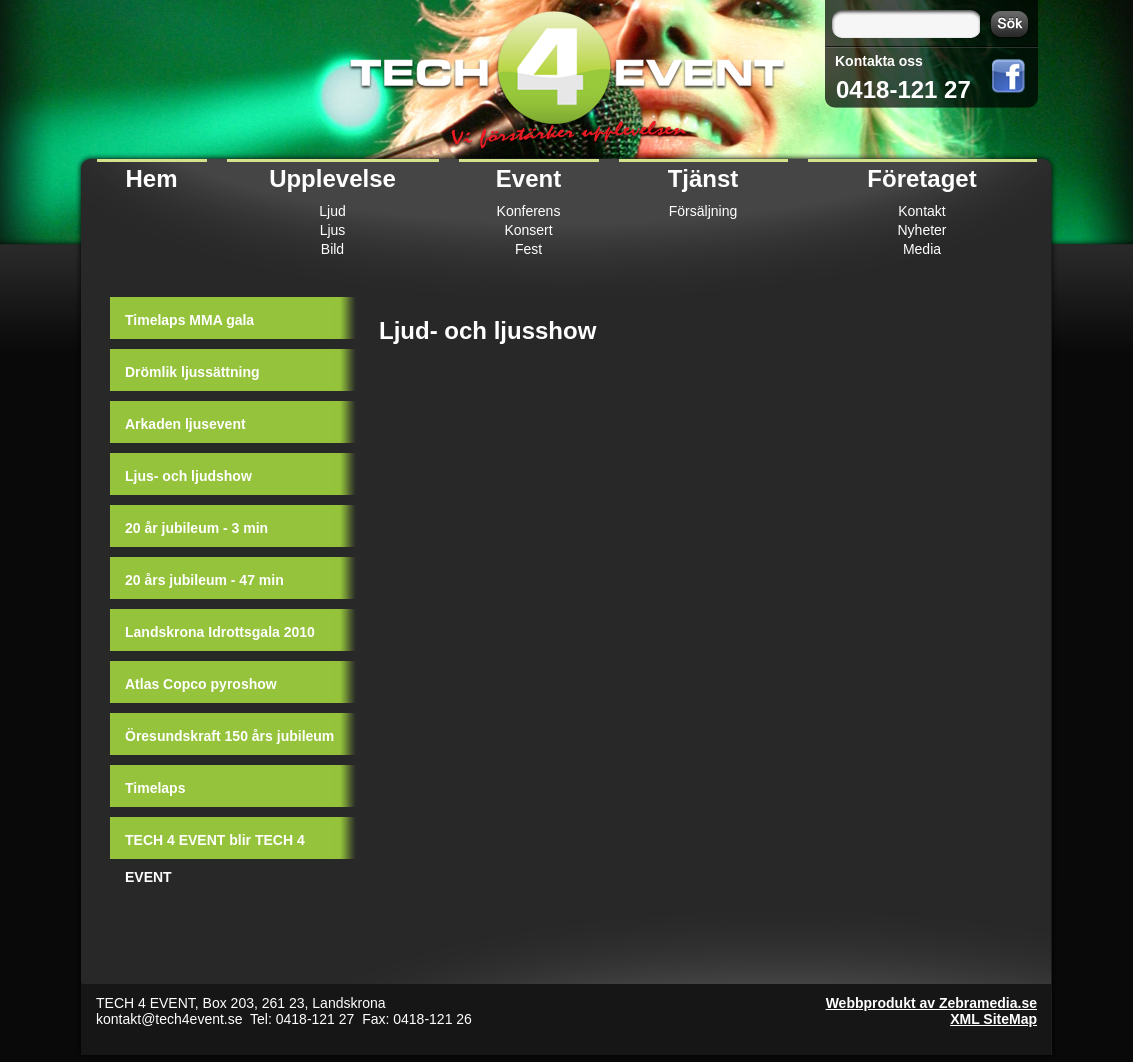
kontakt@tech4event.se (169, 1019)
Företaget (921, 178)
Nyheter (921, 230)
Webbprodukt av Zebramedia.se (931, 1003)
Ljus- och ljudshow (188, 476)
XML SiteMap (993, 1019)
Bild (332, 249)
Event (528, 178)
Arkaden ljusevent (185, 424)
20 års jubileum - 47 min (204, 580)
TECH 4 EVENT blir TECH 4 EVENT (215, 848)
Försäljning (703, 211)
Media (922, 249)
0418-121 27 (903, 89)
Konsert (528, 230)
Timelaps (155, 788)
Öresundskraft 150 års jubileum (229, 736)
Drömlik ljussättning (192, 372)
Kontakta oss (879, 61)
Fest (528, 249)
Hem (151, 178)
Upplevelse (332, 178)
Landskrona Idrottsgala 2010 (220, 632)
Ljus (333, 230)
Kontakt (921, 211)
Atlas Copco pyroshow (201, 684)
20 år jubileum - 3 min (196, 528)
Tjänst (703, 178)
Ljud (332, 211)
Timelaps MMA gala (189, 320)
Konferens (529, 211)
